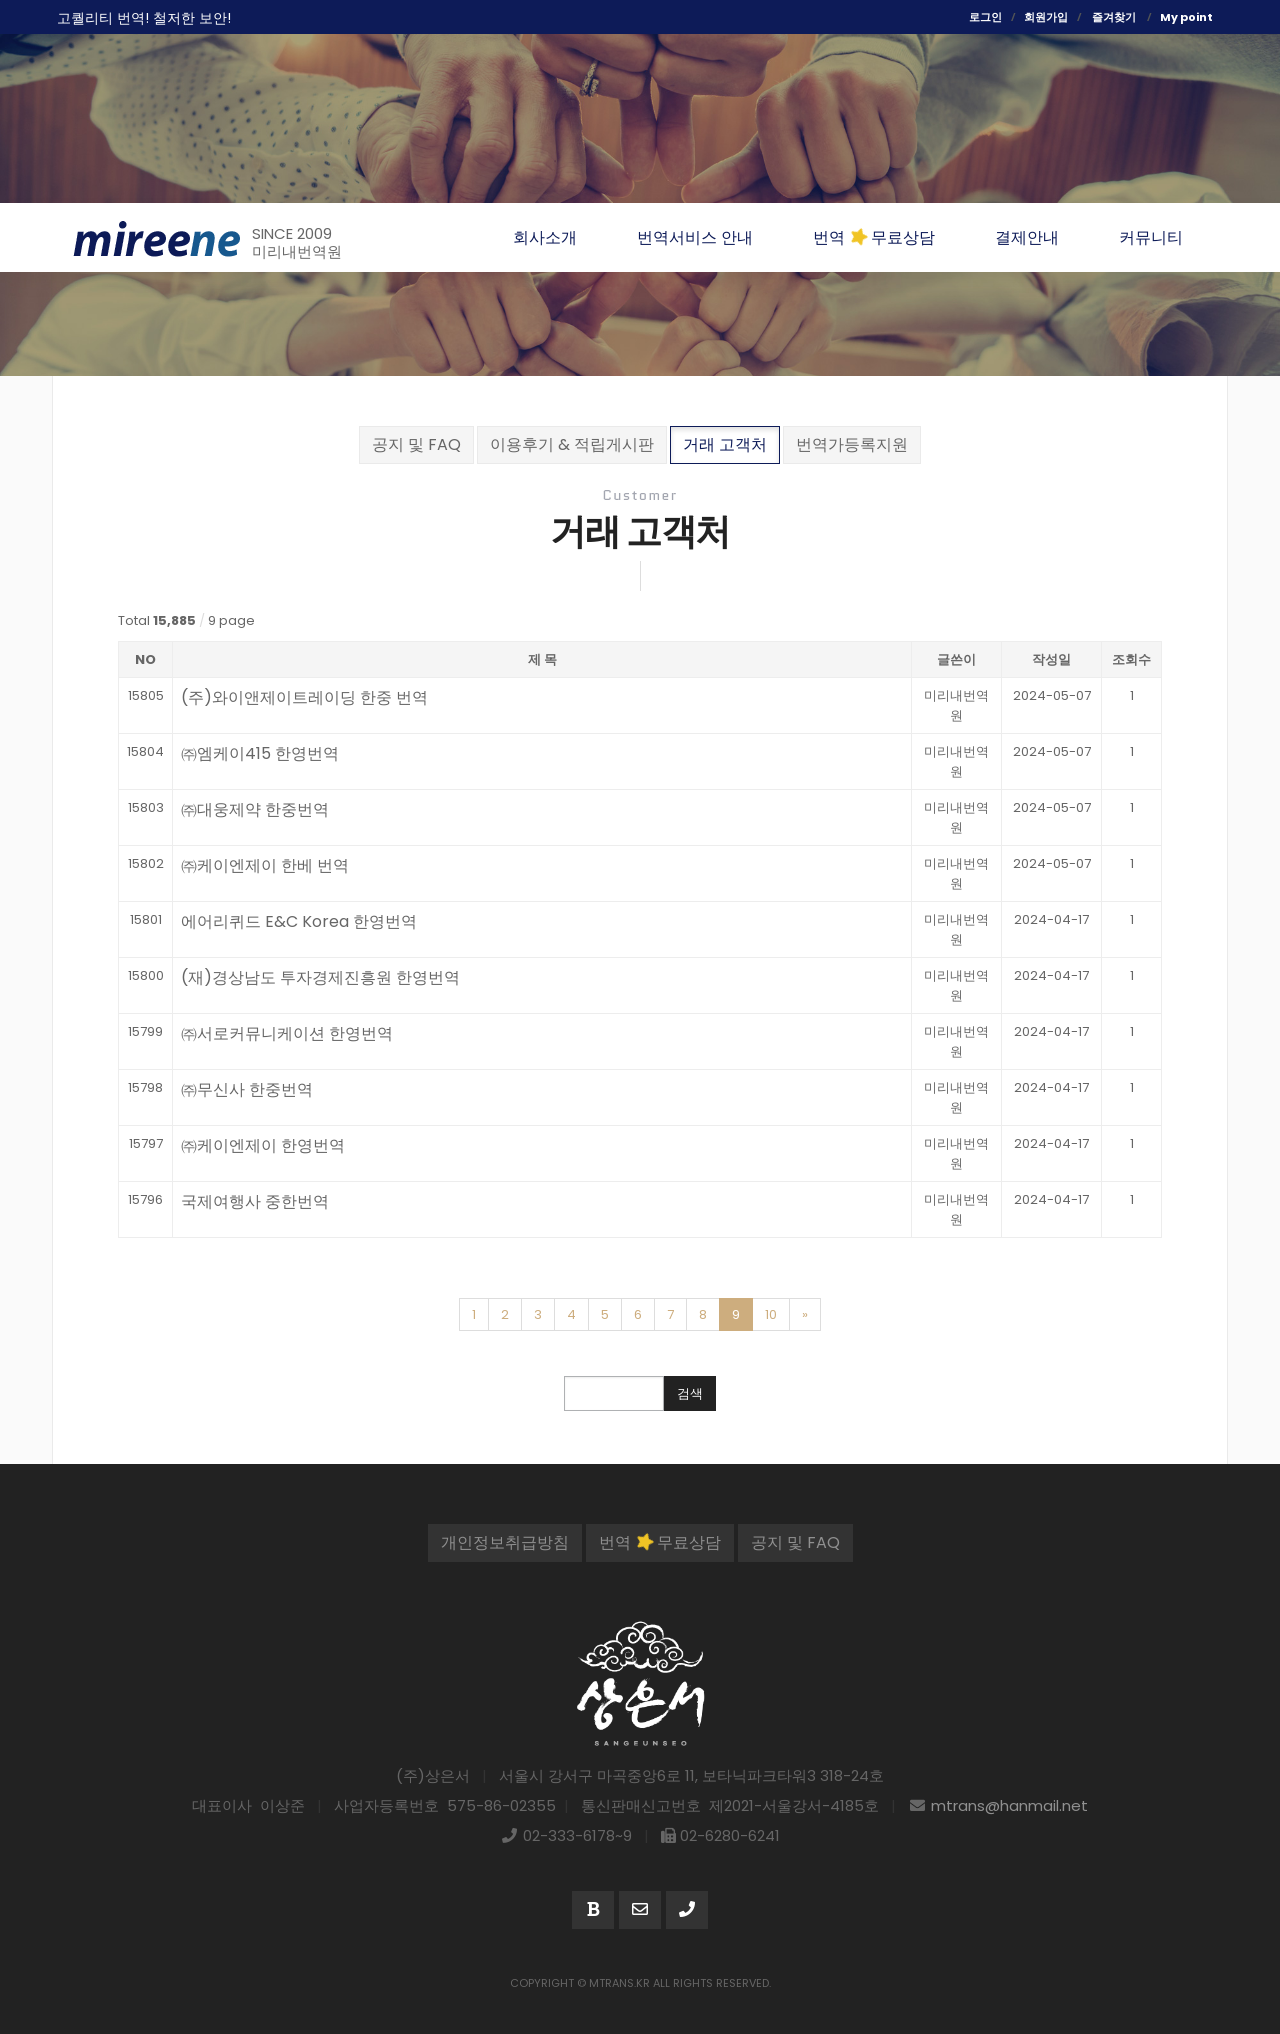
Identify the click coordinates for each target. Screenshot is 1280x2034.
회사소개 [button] (545, 237)
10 (771, 1314)
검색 (690, 1393)
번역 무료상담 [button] (874, 237)
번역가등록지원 (852, 444)
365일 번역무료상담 (85, 492)
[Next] (805, 1315)
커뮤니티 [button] (1151, 237)
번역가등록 (1202, 413)
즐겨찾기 (1114, 17)
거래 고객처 (725, 444)
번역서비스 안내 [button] (695, 237)
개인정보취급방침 (505, 1542)
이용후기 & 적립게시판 (572, 444)
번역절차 (1202, 352)
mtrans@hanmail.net (1009, 1805)
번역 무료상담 (660, 1542)
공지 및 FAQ (416, 444)
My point (1186, 17)
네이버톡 (1203, 473)
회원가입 (1046, 17)
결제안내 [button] (1027, 237)
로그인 (985, 17)
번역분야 (1202, 291)
